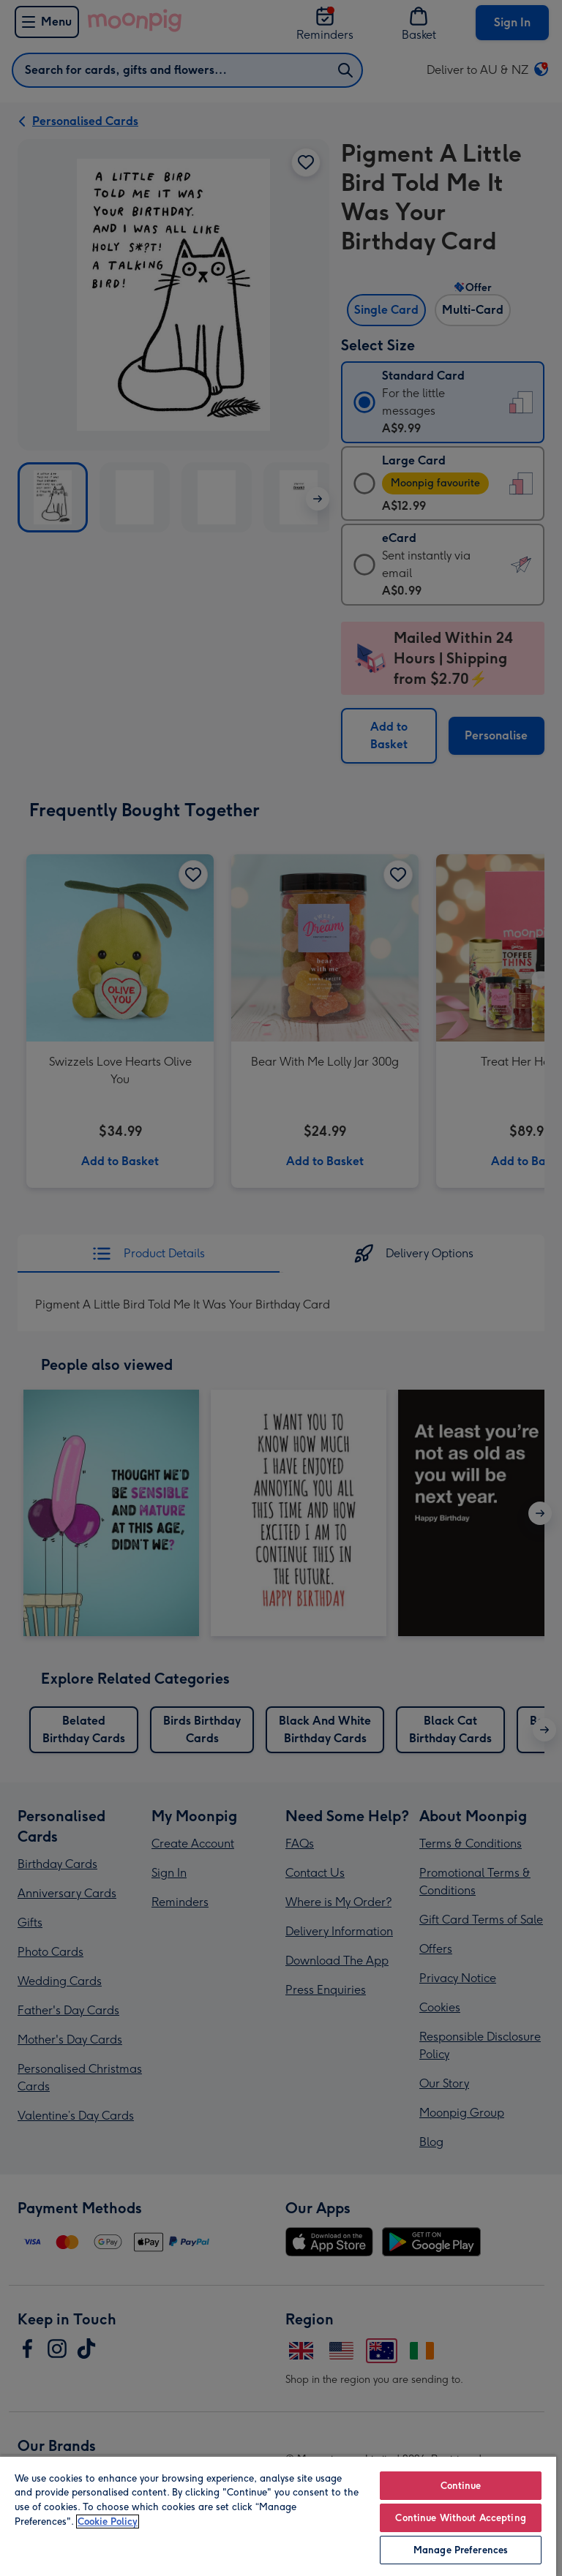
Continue (461, 2485)
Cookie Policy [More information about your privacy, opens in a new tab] (108, 2521)
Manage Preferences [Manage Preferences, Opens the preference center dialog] (460, 2550)
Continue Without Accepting (460, 2517)
